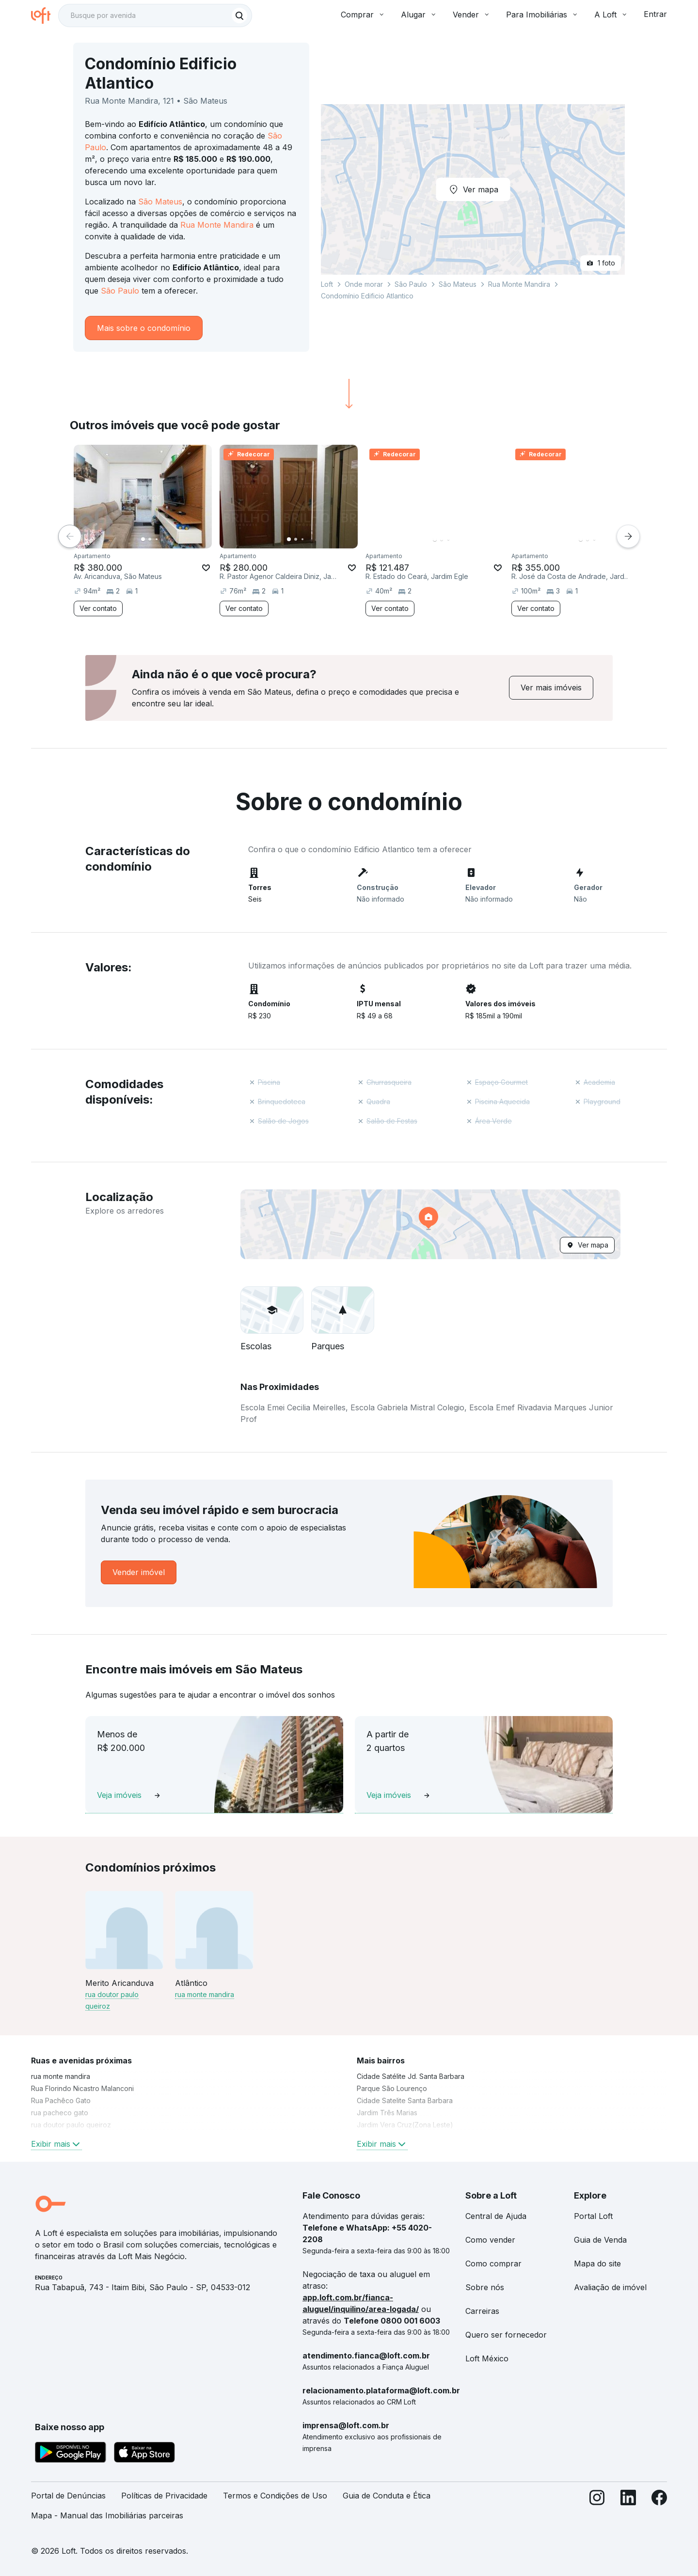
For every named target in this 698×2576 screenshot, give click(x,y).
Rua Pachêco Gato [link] (61, 2100)
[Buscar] (239, 15)
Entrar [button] (655, 14)
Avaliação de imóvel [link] (610, 2287)
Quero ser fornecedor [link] (506, 2335)
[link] (551, 688)
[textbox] (155, 15)
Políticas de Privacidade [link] (164, 2495)
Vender (472, 14)
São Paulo (120, 291)
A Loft (611, 14)
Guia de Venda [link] (600, 2240)
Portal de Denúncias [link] (68, 2495)
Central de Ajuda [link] (495, 2216)
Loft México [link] (486, 2358)
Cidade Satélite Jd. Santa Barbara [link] (410, 2076)
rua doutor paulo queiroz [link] (71, 2125)
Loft (327, 284)
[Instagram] (597, 2509)
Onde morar (364, 284)
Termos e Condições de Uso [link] (275, 2495)
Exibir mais (56, 2144)
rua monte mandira (204, 1994)
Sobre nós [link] (484, 2287)
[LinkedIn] (628, 2509)
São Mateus (160, 201)
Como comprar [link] (493, 2263)
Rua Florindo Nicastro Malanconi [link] (82, 2088)
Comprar (363, 14)
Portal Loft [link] (593, 2216)
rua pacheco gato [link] (59, 2112)
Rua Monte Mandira (217, 225)
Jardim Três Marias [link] (387, 2112)
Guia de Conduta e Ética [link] (386, 2495)
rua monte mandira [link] (60, 2076)
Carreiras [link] (482, 2311)
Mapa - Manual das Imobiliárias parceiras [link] (107, 2515)
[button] (430, 1224)
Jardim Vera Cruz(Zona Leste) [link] (405, 2125)
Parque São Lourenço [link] (392, 2088)
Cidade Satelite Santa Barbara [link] (405, 2100)
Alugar (419, 14)
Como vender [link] (490, 2240)
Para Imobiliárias (542, 14)
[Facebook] (659, 2509)
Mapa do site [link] (597, 2263)
